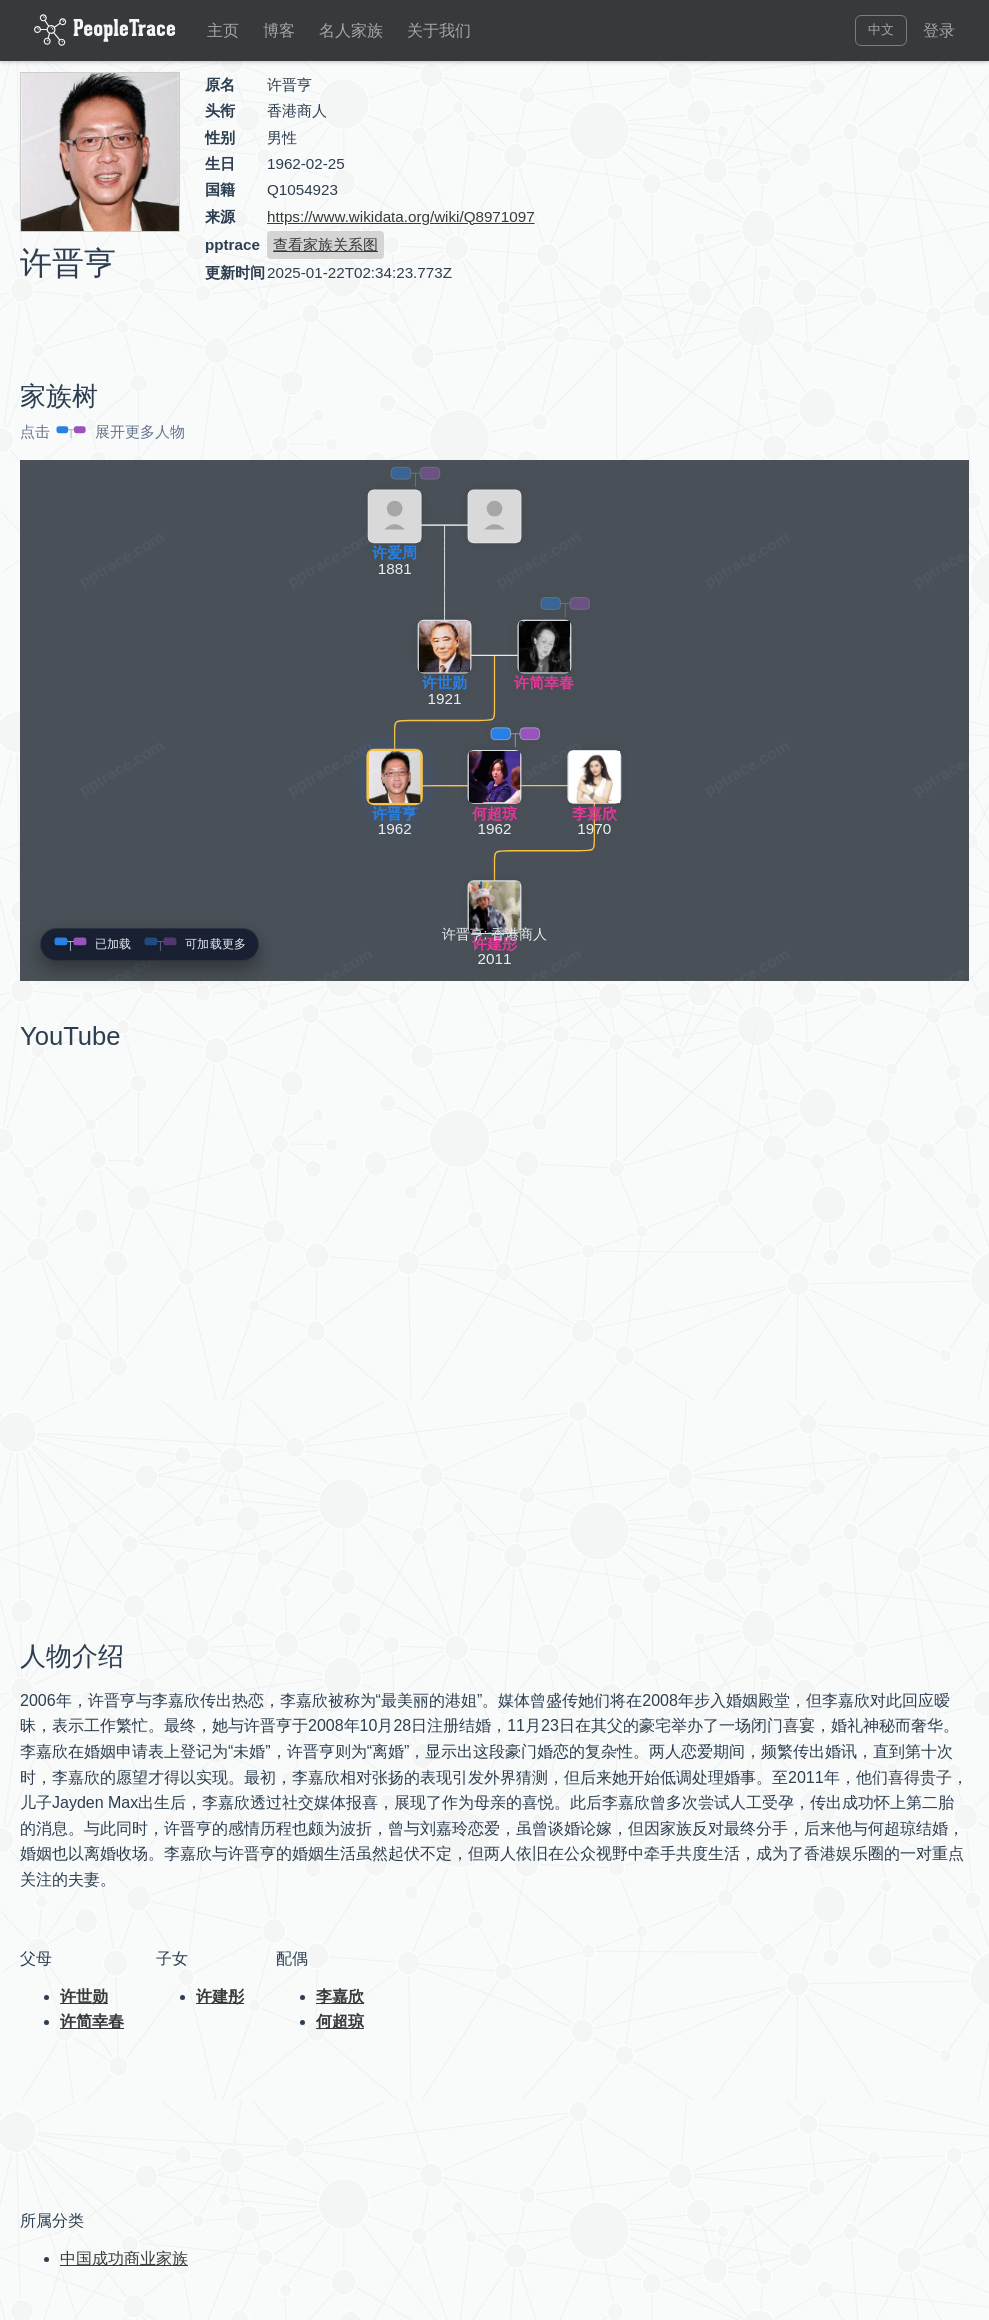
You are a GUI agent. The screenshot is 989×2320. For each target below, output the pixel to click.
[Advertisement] (799, 214)
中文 (881, 29)
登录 (939, 30)
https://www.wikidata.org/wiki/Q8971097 (401, 216)
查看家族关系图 (325, 244)
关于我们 (439, 30)
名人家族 (351, 30)
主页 (223, 30)
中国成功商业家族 (124, 2258)
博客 (279, 30)
